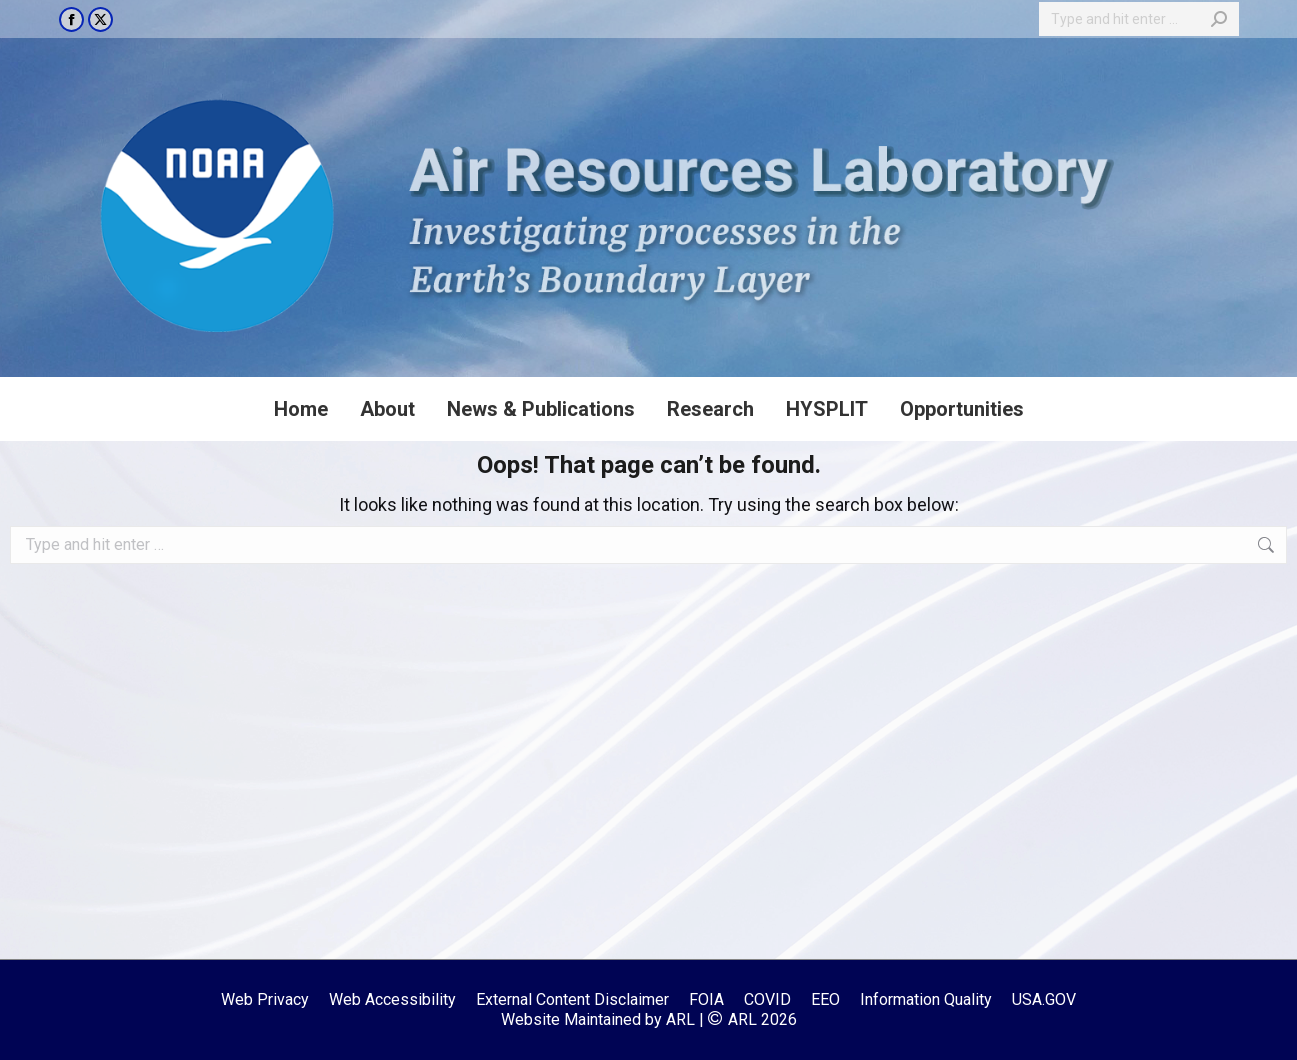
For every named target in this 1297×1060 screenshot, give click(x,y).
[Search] (1139, 19)
